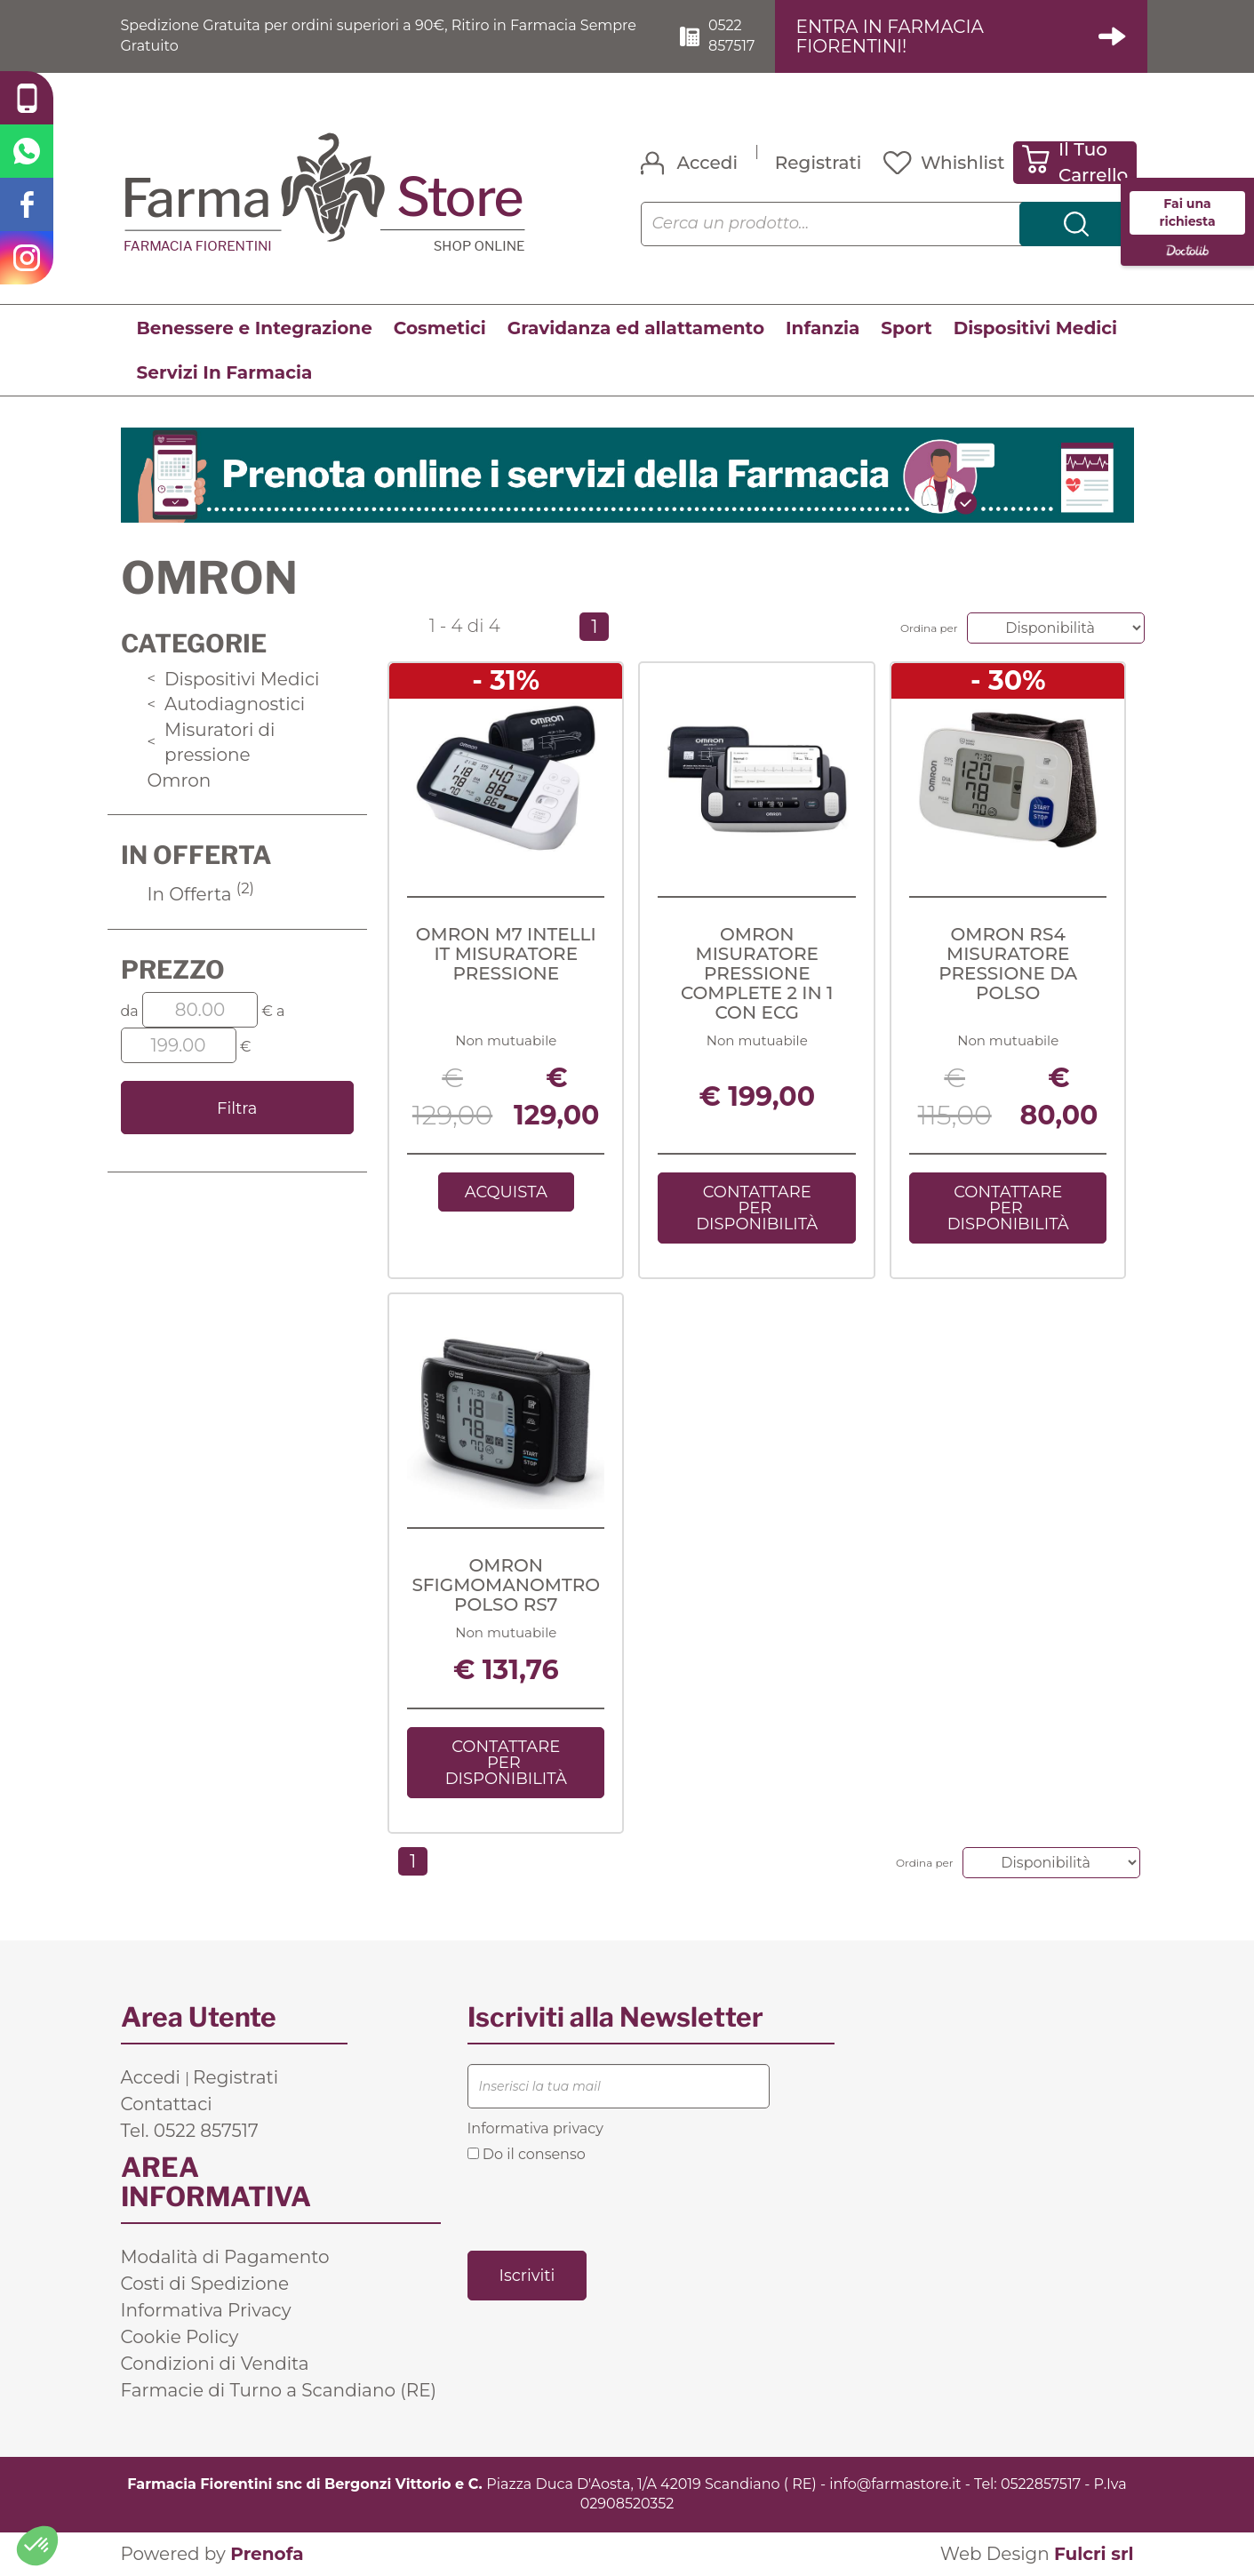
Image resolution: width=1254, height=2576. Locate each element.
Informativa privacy (535, 2128)
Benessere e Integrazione (254, 328)
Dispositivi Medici (1035, 328)
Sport (906, 328)
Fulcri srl (1094, 2553)
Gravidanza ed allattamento (635, 328)
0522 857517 (731, 35)
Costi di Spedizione (205, 2283)
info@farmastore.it (895, 2484)
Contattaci (166, 2104)
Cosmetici (440, 328)
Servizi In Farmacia (225, 372)
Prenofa (266, 2553)
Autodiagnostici (227, 704)
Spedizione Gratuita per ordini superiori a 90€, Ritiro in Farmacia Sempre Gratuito (379, 35)
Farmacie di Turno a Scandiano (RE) (279, 2390)
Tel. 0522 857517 (190, 2130)
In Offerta (201, 894)
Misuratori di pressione (212, 742)
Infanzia (822, 328)
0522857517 (1041, 2484)
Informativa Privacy (206, 2310)
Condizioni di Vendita (215, 2363)
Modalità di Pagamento (225, 2257)
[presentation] (602, 2205)
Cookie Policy (180, 2337)
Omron (180, 780)
